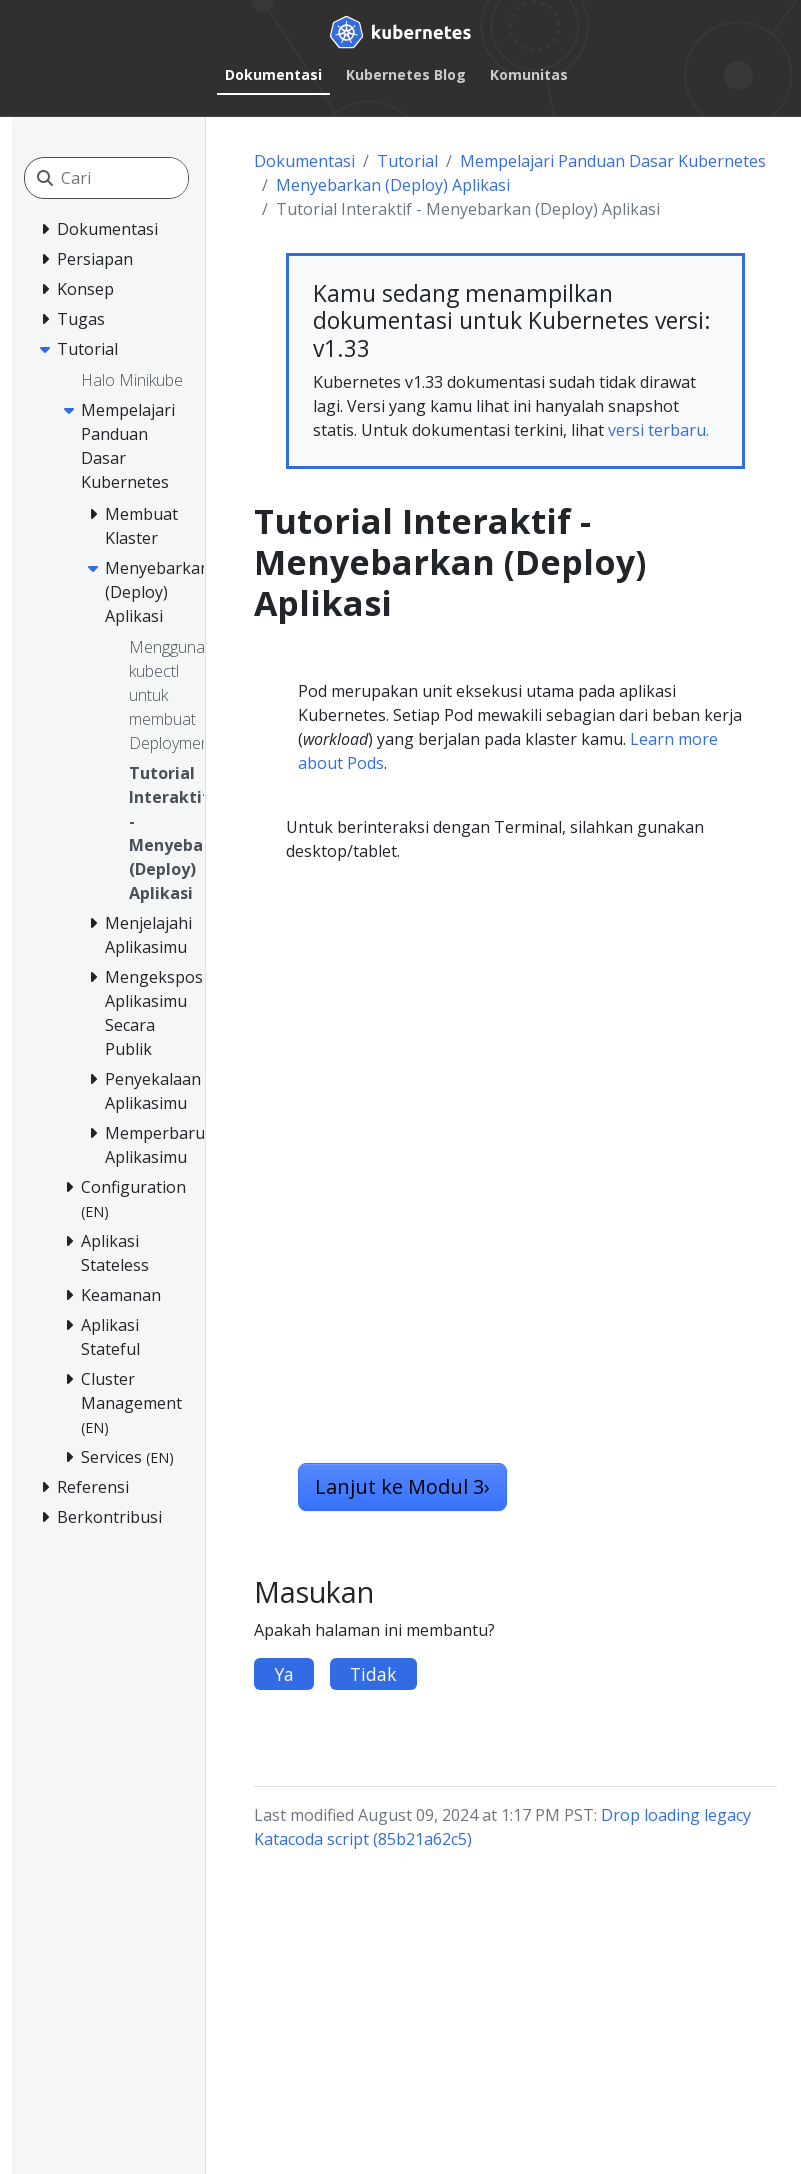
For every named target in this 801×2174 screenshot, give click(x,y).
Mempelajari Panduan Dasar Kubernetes (613, 161)
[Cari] (150, 178)
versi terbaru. (658, 430)
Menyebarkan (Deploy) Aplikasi (393, 185)
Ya (284, 1674)
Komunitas (529, 74)
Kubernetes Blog (406, 74)
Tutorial (407, 161)
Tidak (373, 1674)
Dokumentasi (273, 74)
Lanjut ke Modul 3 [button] (402, 1486)
